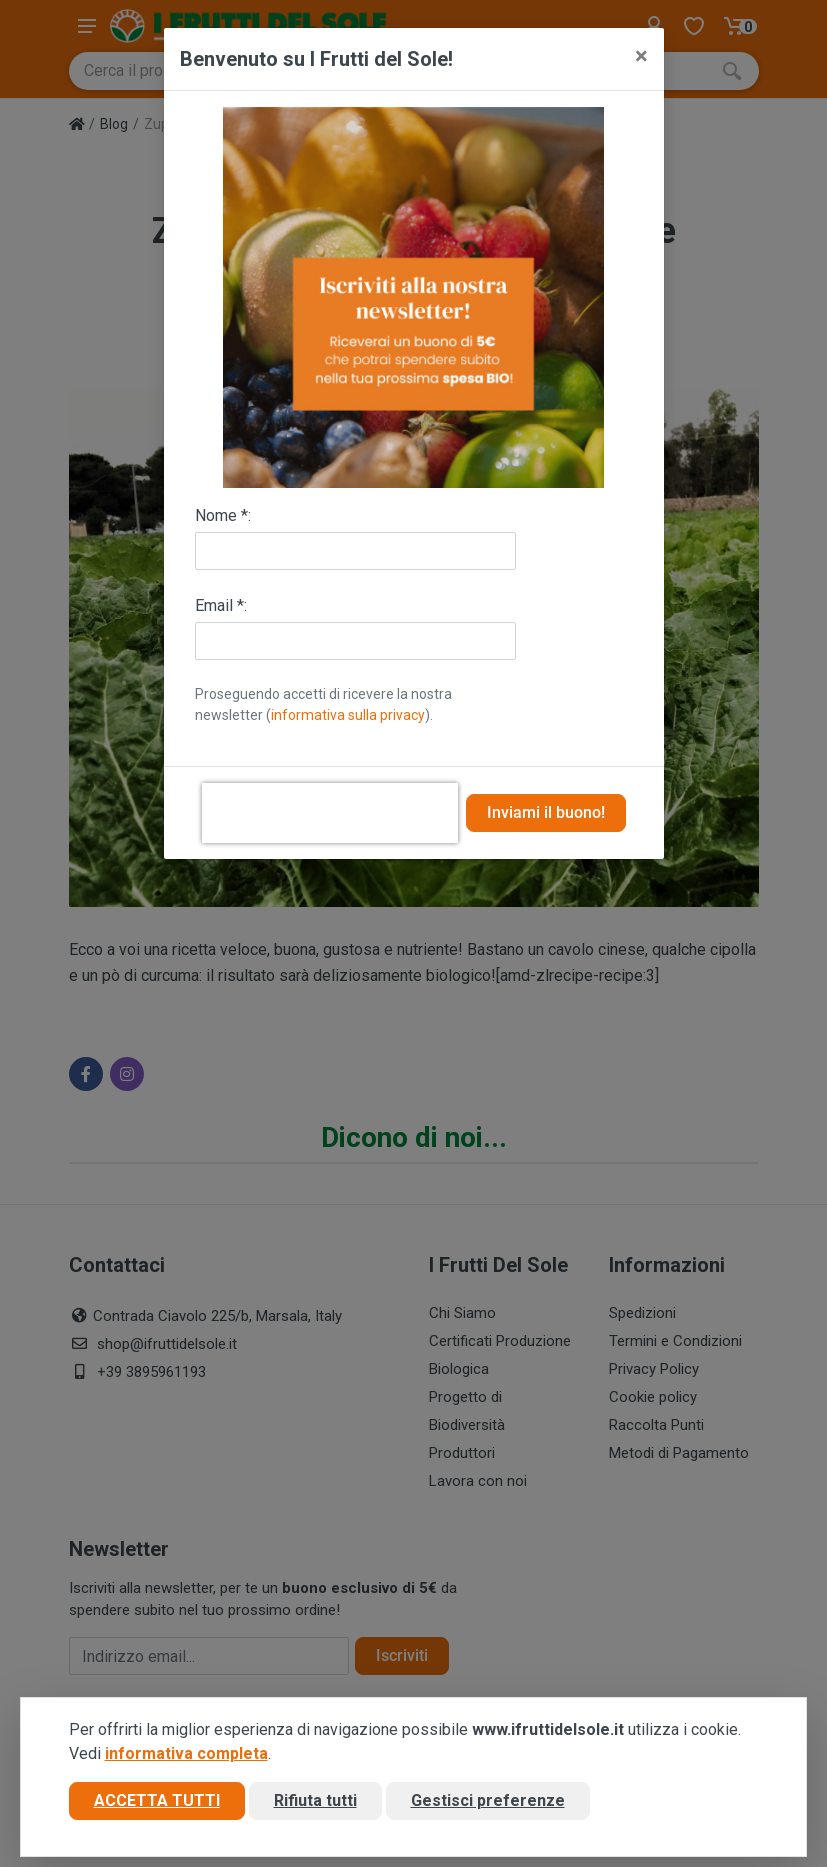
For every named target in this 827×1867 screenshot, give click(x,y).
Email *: (221, 605)
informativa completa (186, 1753)
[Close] (641, 56)
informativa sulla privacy (348, 715)
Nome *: (223, 515)
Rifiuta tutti (315, 1800)
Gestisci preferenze (488, 1800)
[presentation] (330, 813)
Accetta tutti (157, 1800)
